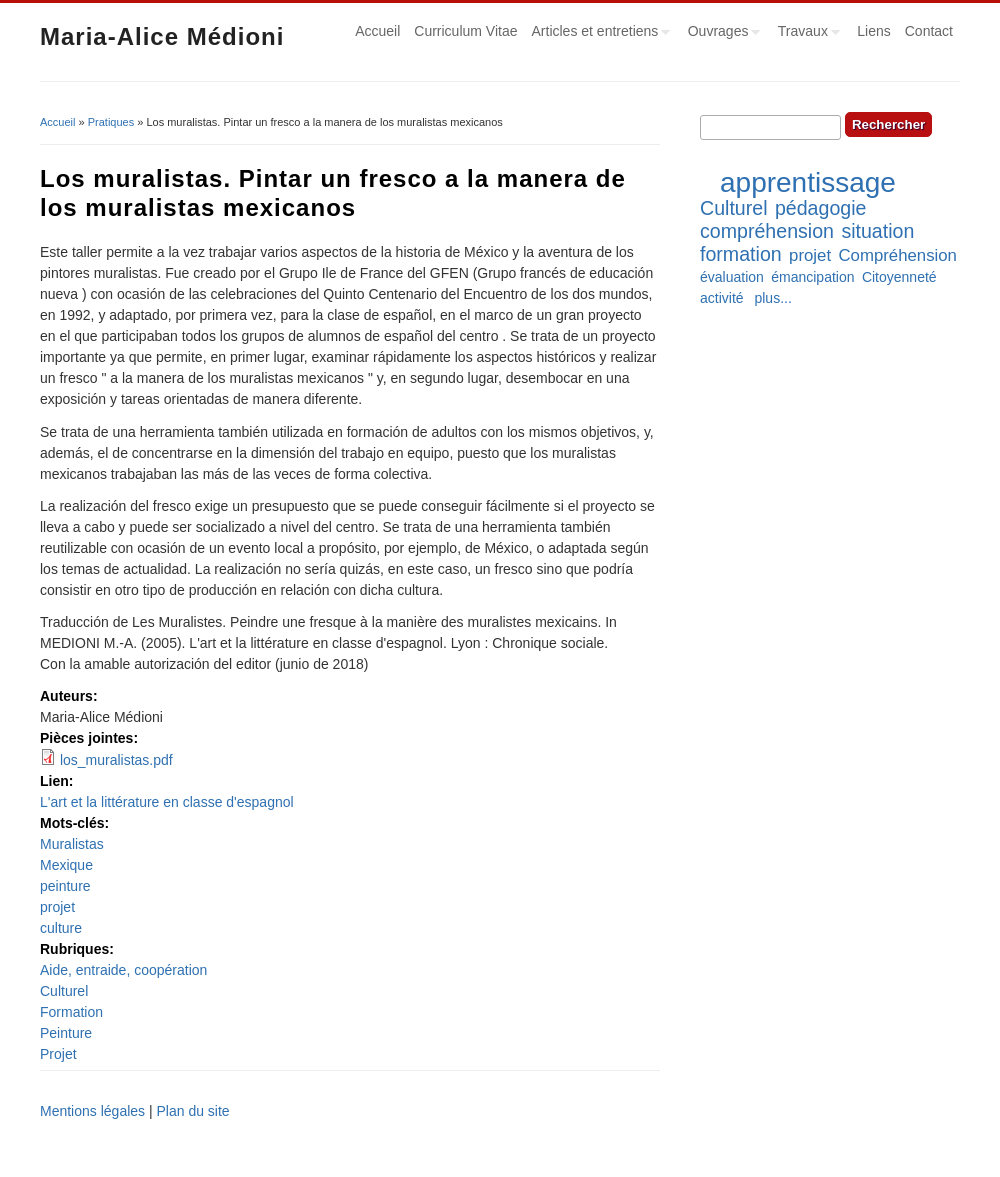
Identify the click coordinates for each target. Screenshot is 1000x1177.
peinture (65, 886)
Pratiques (111, 122)
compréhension (767, 231)
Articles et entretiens (598, 34)
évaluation (732, 277)
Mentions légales (92, 1111)
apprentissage (808, 182)
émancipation (812, 277)
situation (877, 231)
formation (741, 254)
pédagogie (821, 208)
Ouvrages (721, 34)
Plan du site (192, 1111)
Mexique (66, 865)
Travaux (805, 34)
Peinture (66, 1033)
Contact (929, 31)
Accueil (377, 31)
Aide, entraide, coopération (123, 970)
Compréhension (897, 255)
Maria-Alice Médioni (162, 36)
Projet (58, 1054)
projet (57, 907)
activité (722, 298)
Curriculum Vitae (465, 31)
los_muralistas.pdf (116, 760)
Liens (873, 31)
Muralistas (72, 844)
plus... (772, 298)
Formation (71, 1012)
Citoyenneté (899, 277)
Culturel (64, 991)
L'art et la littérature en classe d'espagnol (167, 802)
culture (61, 928)
